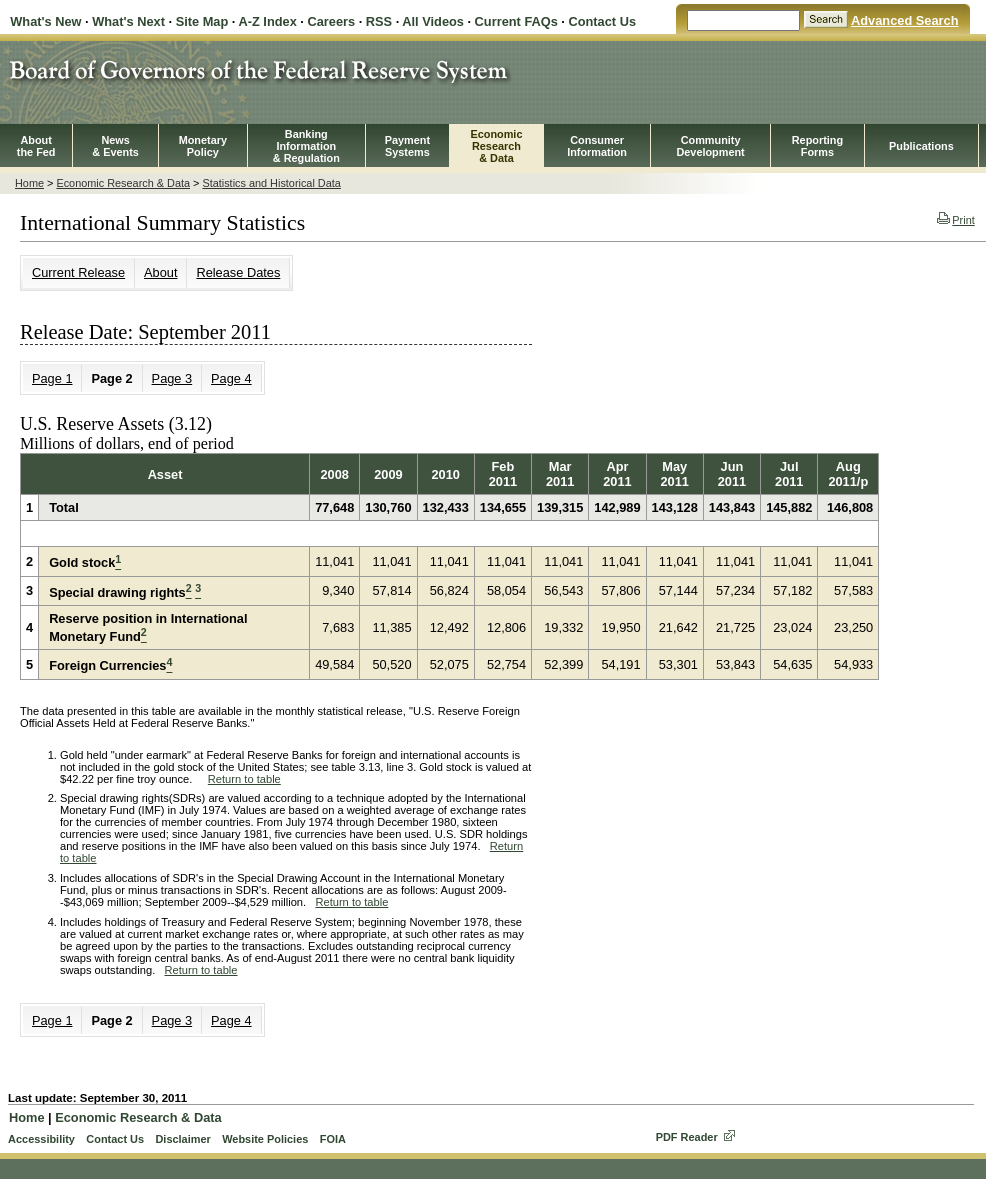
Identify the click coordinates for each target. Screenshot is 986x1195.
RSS (379, 21)
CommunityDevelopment (710, 146)
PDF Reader (687, 1137)
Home (29, 183)
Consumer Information (597, 146)
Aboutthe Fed (36, 146)
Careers (331, 21)
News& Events (115, 146)
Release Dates (238, 272)
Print (955, 220)
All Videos (433, 21)
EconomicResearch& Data (496, 146)
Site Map (202, 21)
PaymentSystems (407, 146)
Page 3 (172, 378)
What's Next (128, 21)
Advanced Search (904, 20)
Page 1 (52, 378)
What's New (45, 21)
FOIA (333, 1139)
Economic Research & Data (123, 183)
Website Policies (265, 1139)
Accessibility (41, 1139)
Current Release (78, 272)
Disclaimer (182, 1139)
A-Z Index (267, 21)
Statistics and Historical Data (271, 183)
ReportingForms (817, 146)
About (160, 272)
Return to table (244, 779)
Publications (921, 146)
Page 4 (231, 378)
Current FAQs (516, 21)
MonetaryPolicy (203, 146)
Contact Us (602, 21)
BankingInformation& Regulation (306, 146)
